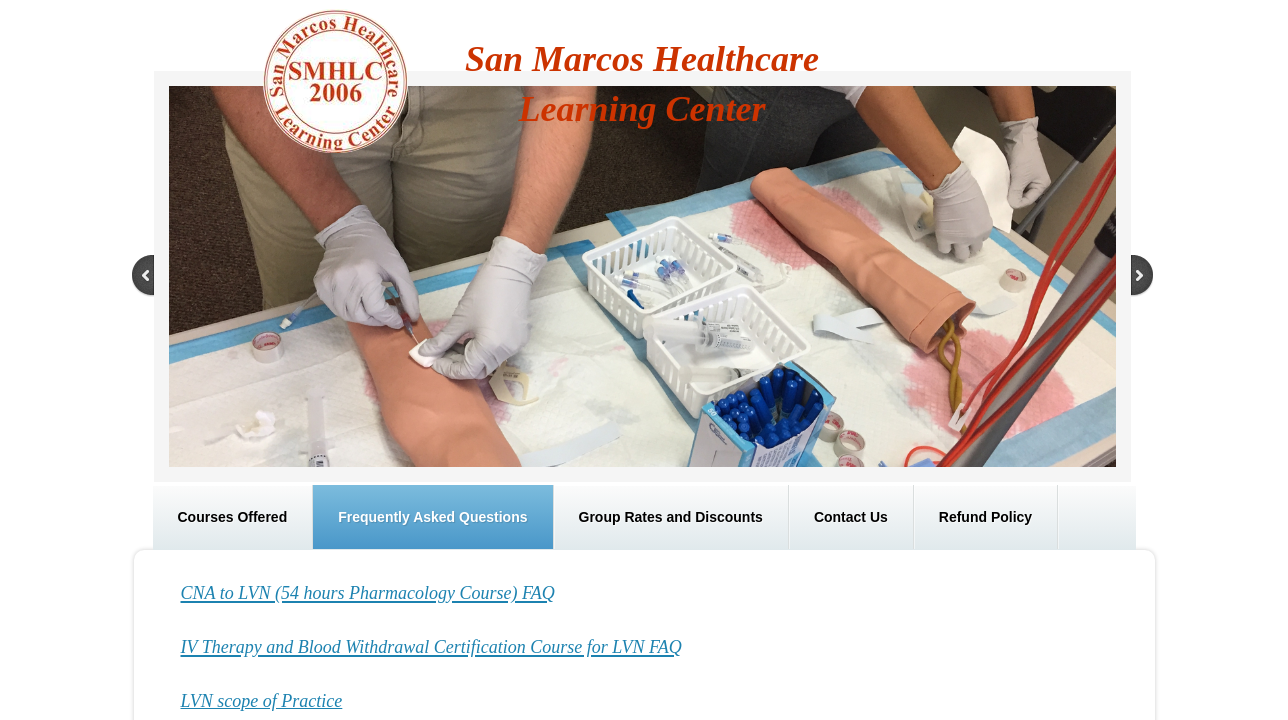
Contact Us (851, 517)
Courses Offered (233, 517)
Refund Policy (985, 517)
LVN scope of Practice (262, 701)
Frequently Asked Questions (432, 517)
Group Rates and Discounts (671, 517)
